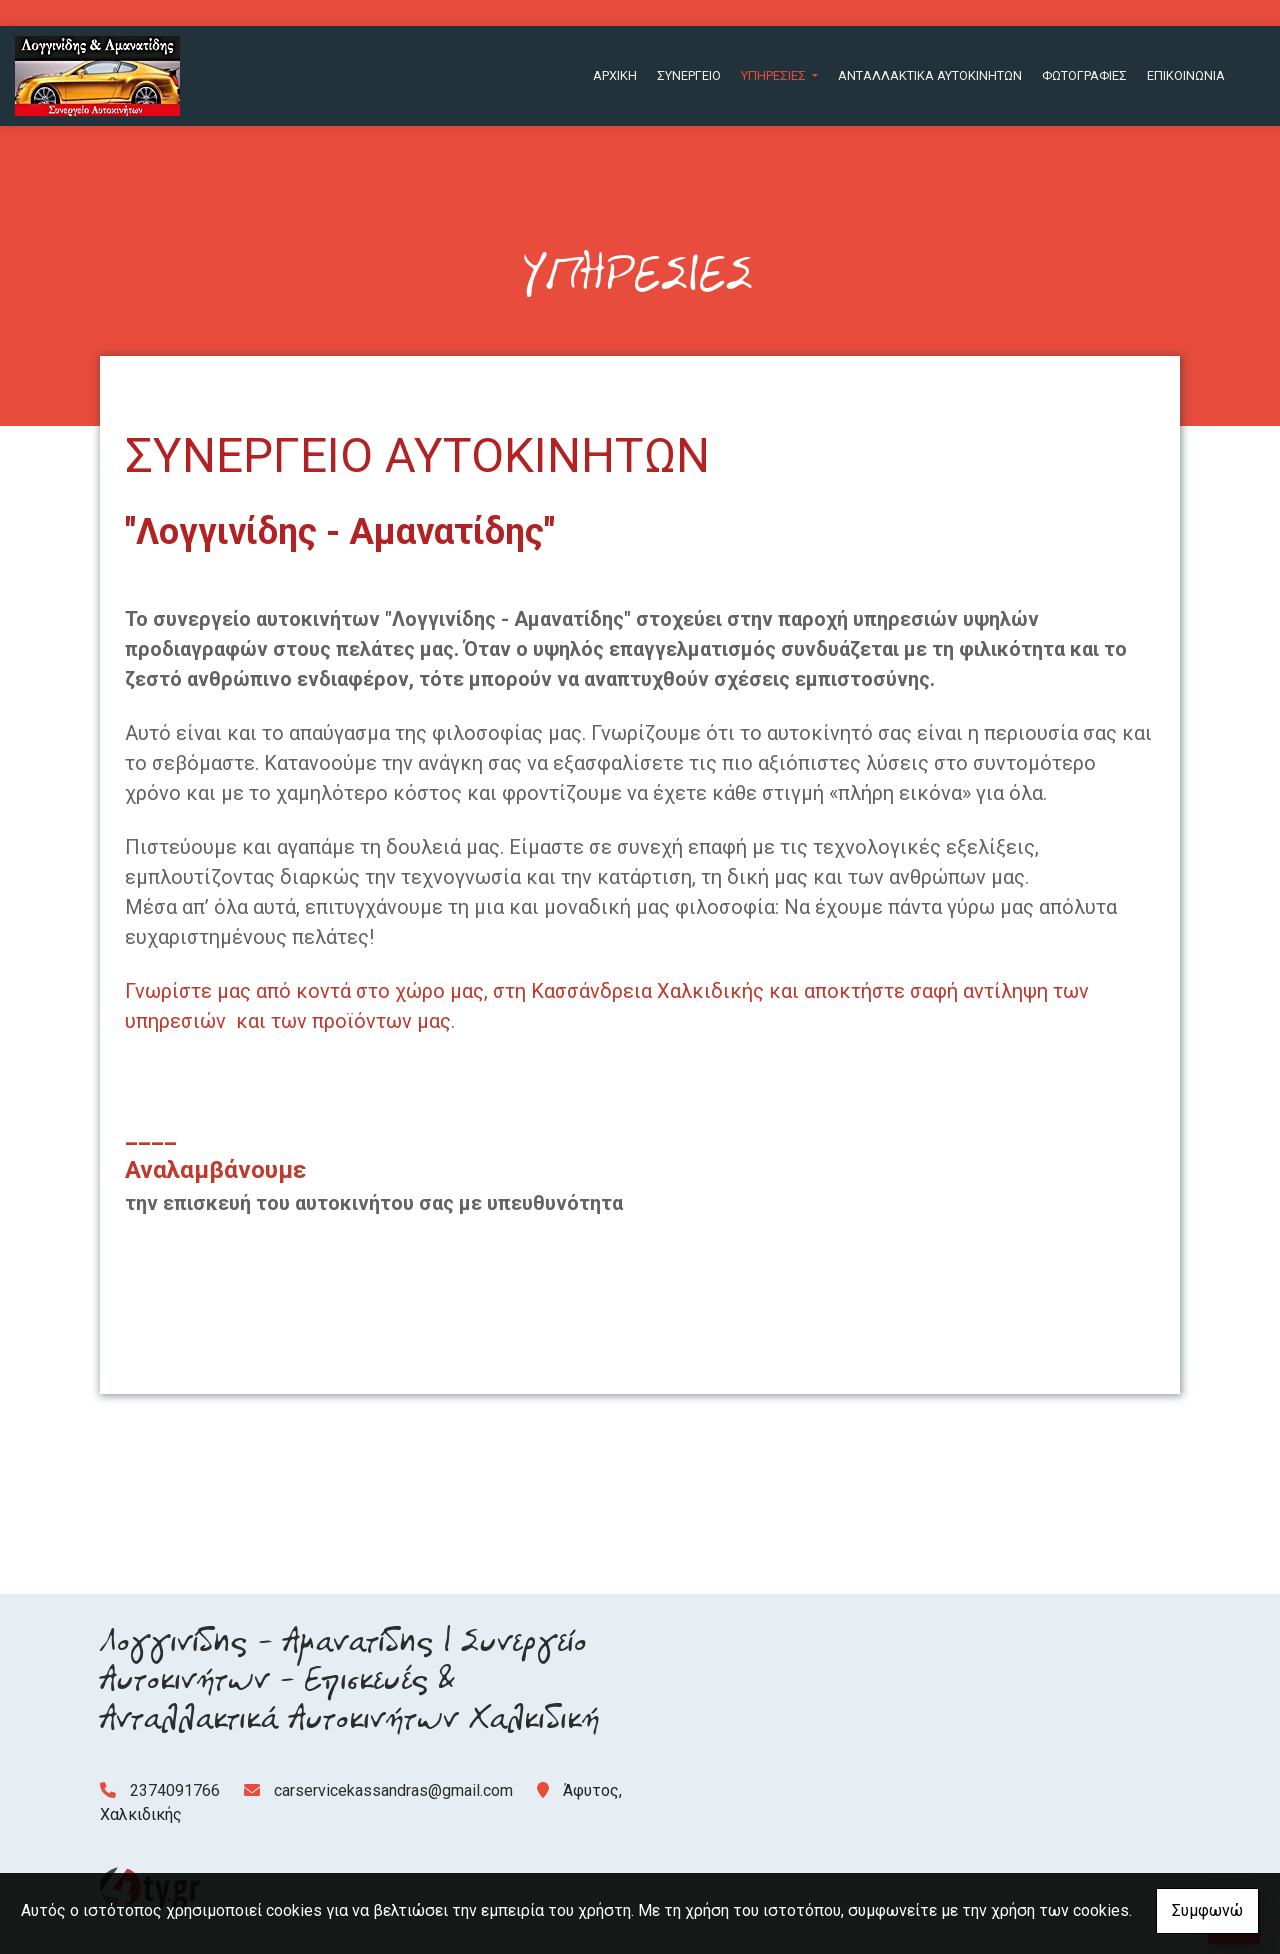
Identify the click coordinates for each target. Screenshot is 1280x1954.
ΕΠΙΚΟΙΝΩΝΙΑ (1186, 75)
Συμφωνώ (1207, 1910)
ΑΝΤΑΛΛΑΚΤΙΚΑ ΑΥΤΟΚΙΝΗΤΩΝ (930, 75)
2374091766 (175, 1790)
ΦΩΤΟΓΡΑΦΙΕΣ (1084, 75)
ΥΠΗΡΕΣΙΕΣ (775, 75)
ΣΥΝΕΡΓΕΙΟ (689, 75)
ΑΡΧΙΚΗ (615, 75)
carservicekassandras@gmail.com (393, 1790)
